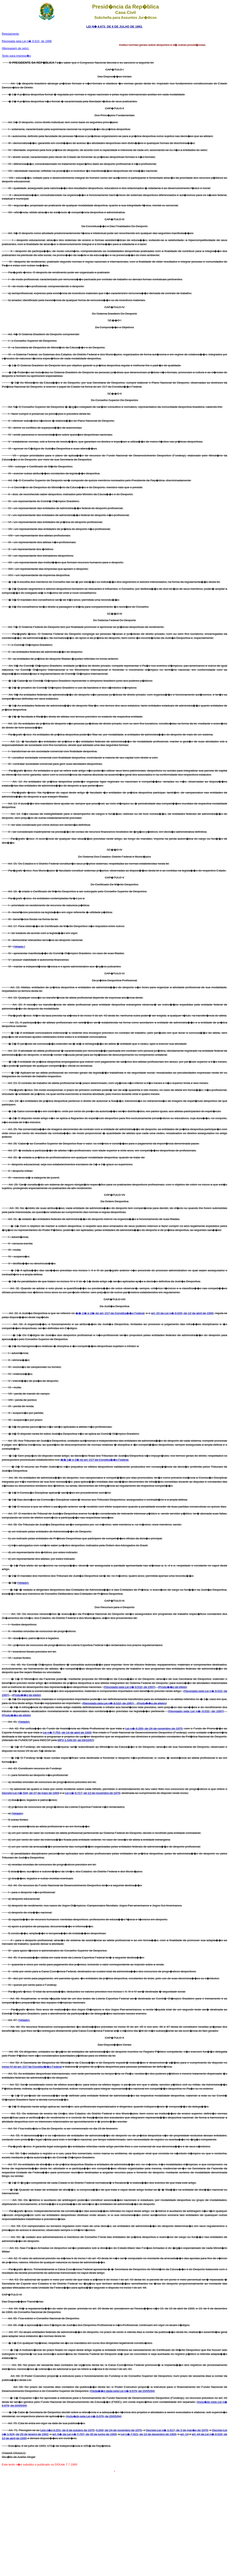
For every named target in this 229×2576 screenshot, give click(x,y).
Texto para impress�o (16, 55)
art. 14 (184, 2434)
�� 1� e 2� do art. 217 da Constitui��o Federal (109, 1313)
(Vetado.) (19, 946)
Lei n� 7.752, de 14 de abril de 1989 (67, 1732)
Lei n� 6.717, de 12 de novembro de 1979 (92, 1793)
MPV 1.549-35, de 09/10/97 (75, 1740)
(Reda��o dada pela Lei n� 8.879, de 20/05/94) (122, 2391)
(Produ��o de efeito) (172, 1687)
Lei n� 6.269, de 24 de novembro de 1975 (153, 1728)
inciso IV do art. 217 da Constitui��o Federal (32, 2066)
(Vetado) (17, 1813)
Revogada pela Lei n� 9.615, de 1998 (27, 41)
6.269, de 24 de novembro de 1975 (119, 2430)
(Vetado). (23, 1583)
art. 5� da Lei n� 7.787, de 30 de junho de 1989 (85, 2434)
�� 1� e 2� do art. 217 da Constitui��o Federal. (94, 1459)
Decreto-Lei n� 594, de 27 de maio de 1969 (30, 1793)
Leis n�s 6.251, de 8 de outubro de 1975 (67, 2430)
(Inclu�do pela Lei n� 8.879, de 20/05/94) (94, 2416)
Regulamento (10, 33)
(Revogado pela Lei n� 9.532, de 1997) (129, 1687)
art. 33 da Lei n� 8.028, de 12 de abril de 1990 (182, 1313)
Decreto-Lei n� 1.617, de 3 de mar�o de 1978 (177, 2430)
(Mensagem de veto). (15, 48)
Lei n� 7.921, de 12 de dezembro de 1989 (148, 2434)
